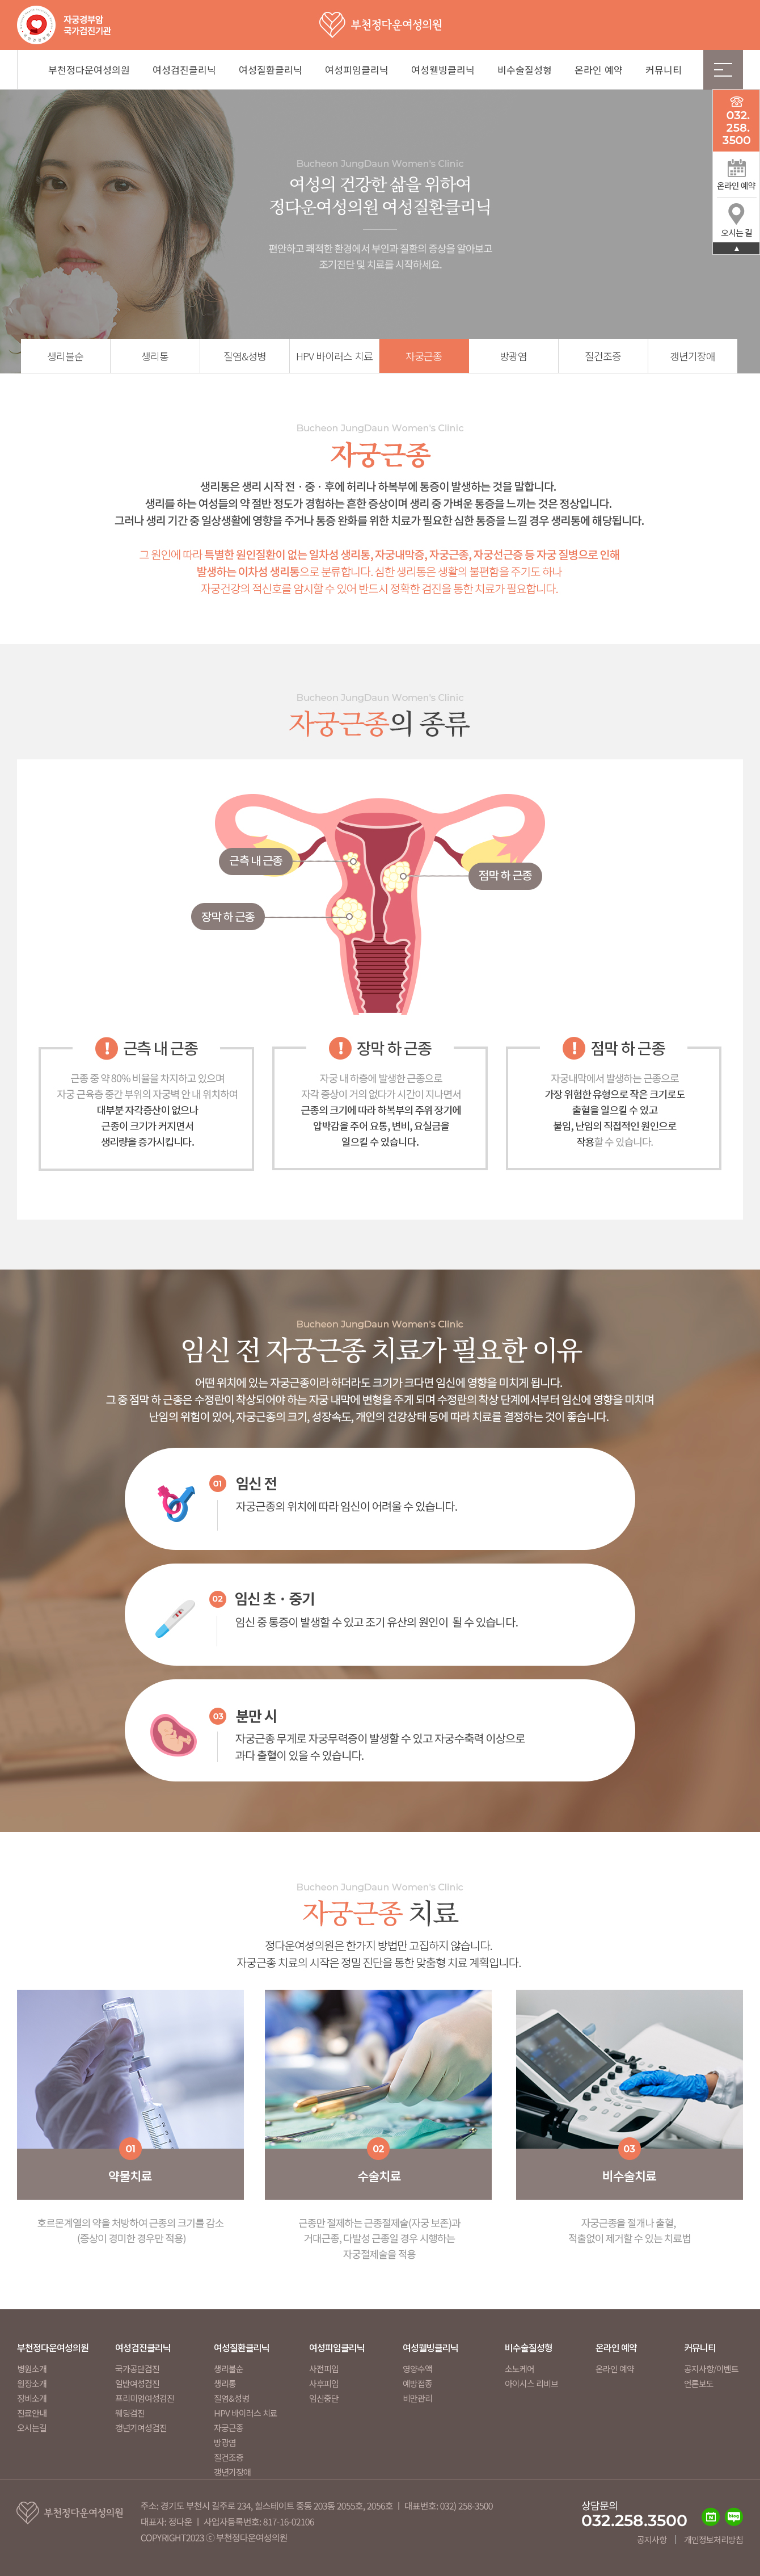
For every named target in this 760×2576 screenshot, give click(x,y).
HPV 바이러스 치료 (334, 355)
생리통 (154, 355)
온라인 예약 (599, 69)
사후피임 (324, 2383)
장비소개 (32, 2398)
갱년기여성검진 (141, 2428)
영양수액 (417, 2369)
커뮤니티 (663, 69)
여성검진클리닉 (184, 69)
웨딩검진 (130, 2413)
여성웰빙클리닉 (443, 69)
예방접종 (417, 2383)
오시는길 (32, 2428)
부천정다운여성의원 (89, 69)
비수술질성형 (524, 69)
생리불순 (65, 355)
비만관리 (417, 2398)
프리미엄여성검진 (144, 2398)
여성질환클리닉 (270, 69)
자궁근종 (424, 355)
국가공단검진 (137, 2369)
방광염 (513, 355)
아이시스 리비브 (531, 2383)
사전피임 (324, 2369)
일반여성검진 (137, 2383)
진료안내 (32, 2413)
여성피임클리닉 (357, 69)
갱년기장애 (692, 355)
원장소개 (32, 2383)
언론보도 (698, 2383)
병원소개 (32, 2369)
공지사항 (651, 2539)
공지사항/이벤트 (711, 2369)
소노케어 (519, 2369)
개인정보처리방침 (713, 2539)
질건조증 (603, 355)
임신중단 (324, 2398)
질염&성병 (244, 355)
